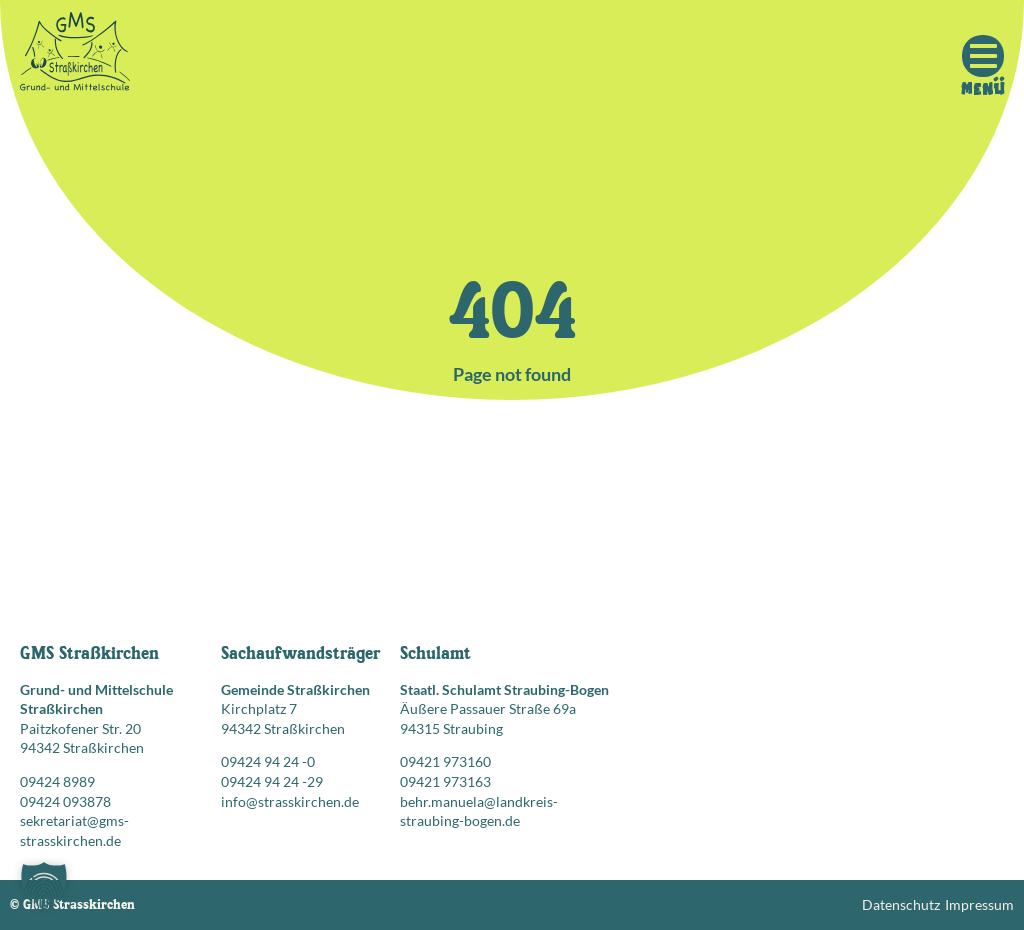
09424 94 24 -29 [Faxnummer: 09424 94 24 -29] (272, 781)
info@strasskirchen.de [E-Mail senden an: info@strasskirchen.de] (290, 801)
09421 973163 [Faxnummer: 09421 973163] (445, 781)
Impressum (979, 904)
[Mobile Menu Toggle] (983, 56)
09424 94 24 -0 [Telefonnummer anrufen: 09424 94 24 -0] (268, 761)
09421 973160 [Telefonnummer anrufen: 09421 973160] (445, 761)
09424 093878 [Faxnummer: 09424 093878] (65, 801)
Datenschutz (901, 904)
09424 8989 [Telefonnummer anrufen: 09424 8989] (57, 781)
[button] (44, 886)
